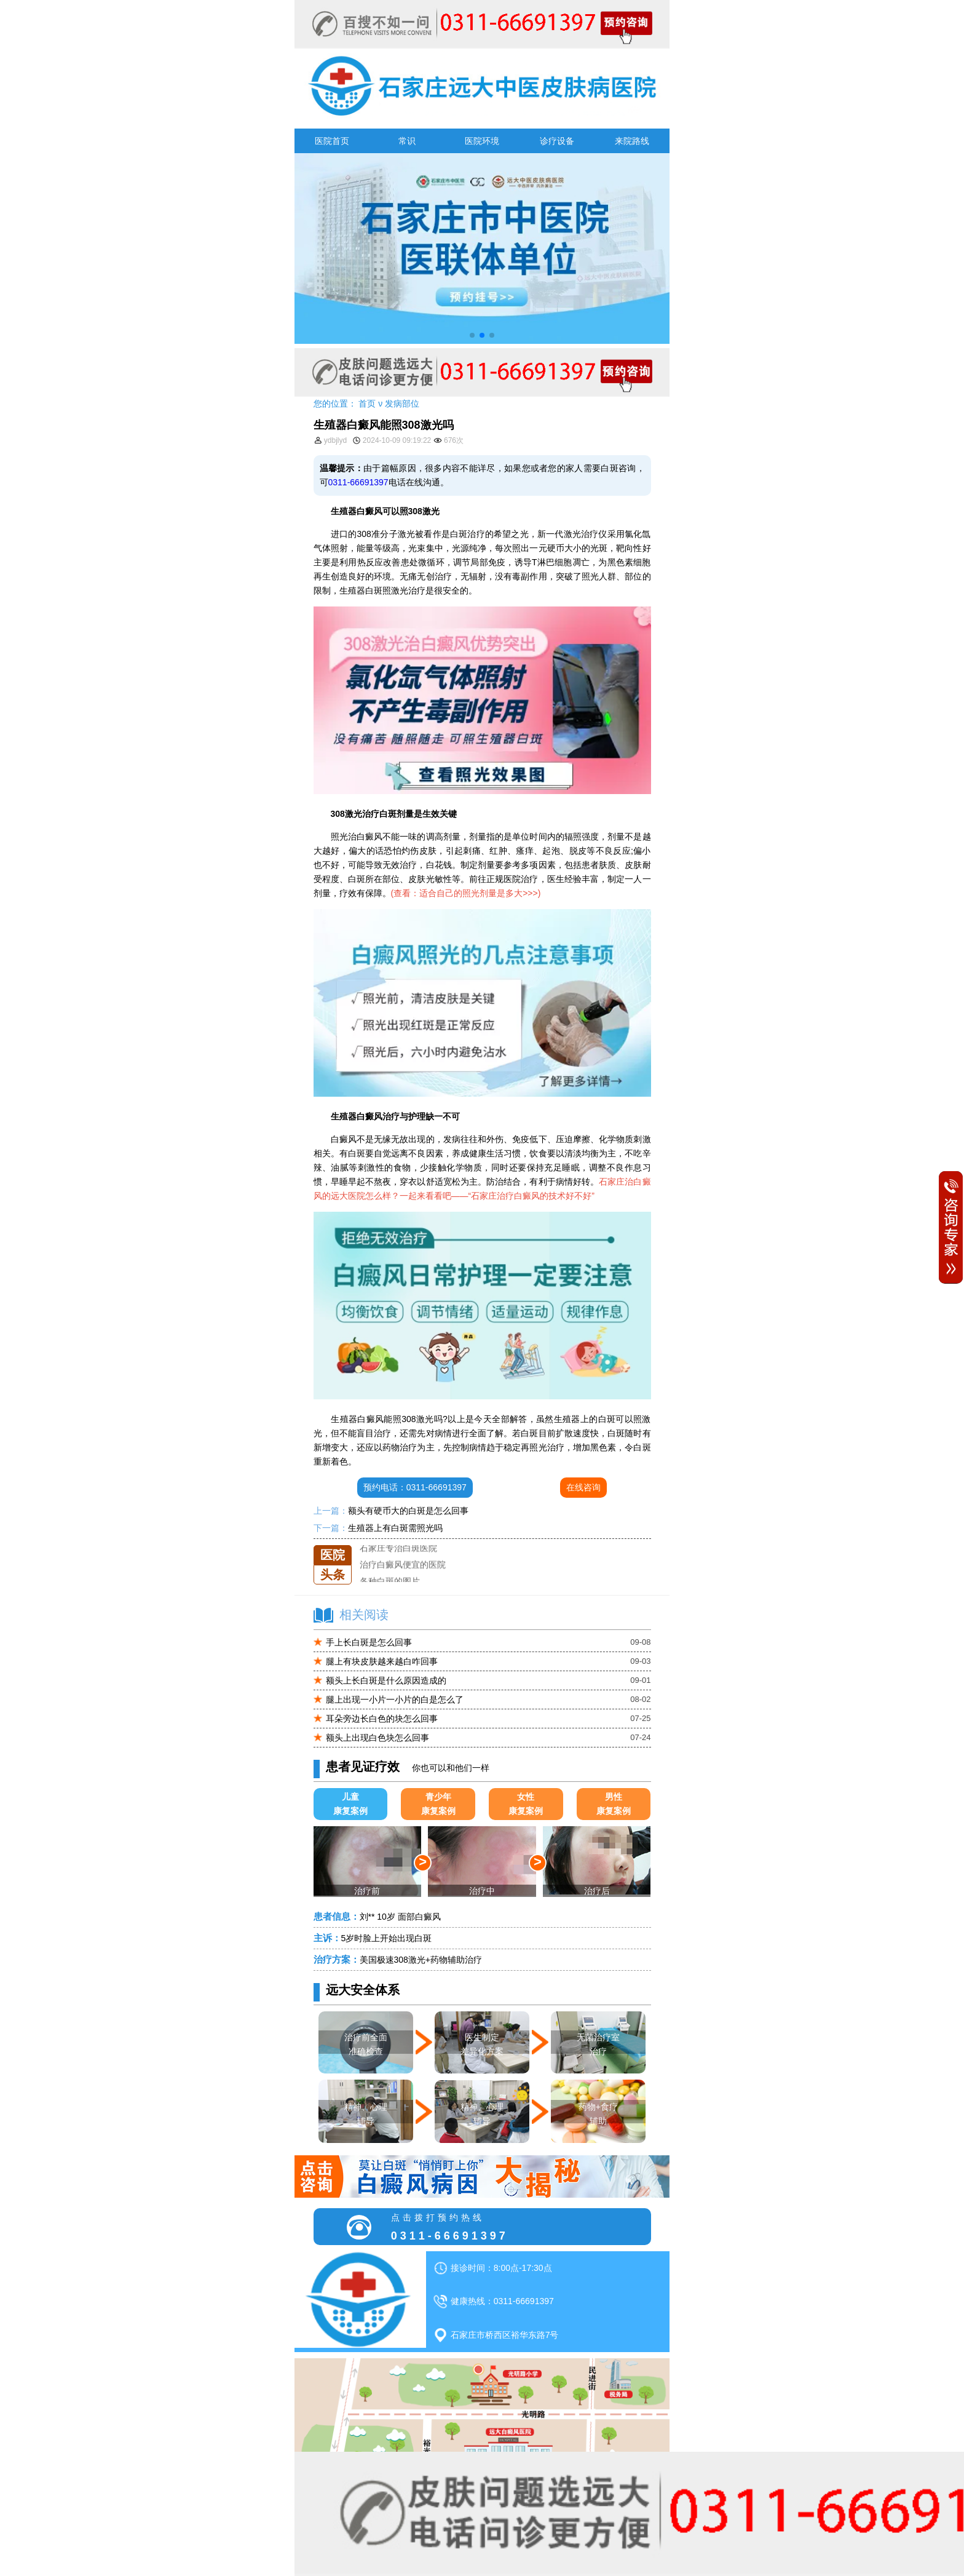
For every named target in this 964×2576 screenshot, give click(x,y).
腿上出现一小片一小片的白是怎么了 (395, 1699)
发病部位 (402, 403)
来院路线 (632, 141)
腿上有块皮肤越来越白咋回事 (382, 1661)
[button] (472, 335)
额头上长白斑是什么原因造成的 (386, 1680)
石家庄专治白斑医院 (398, 1562)
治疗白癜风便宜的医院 (403, 1578)
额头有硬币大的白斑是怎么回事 (408, 1511)
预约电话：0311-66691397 (415, 1487)
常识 (407, 141)
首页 (367, 403)
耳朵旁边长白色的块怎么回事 (382, 1718)
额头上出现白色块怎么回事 (377, 1738)
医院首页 (332, 141)
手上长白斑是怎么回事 (369, 1642)
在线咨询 (583, 1487)
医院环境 (482, 141)
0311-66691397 (358, 482)
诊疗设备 (557, 141)
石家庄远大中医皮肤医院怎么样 (420, 1545)
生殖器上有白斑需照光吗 (395, 1528)
